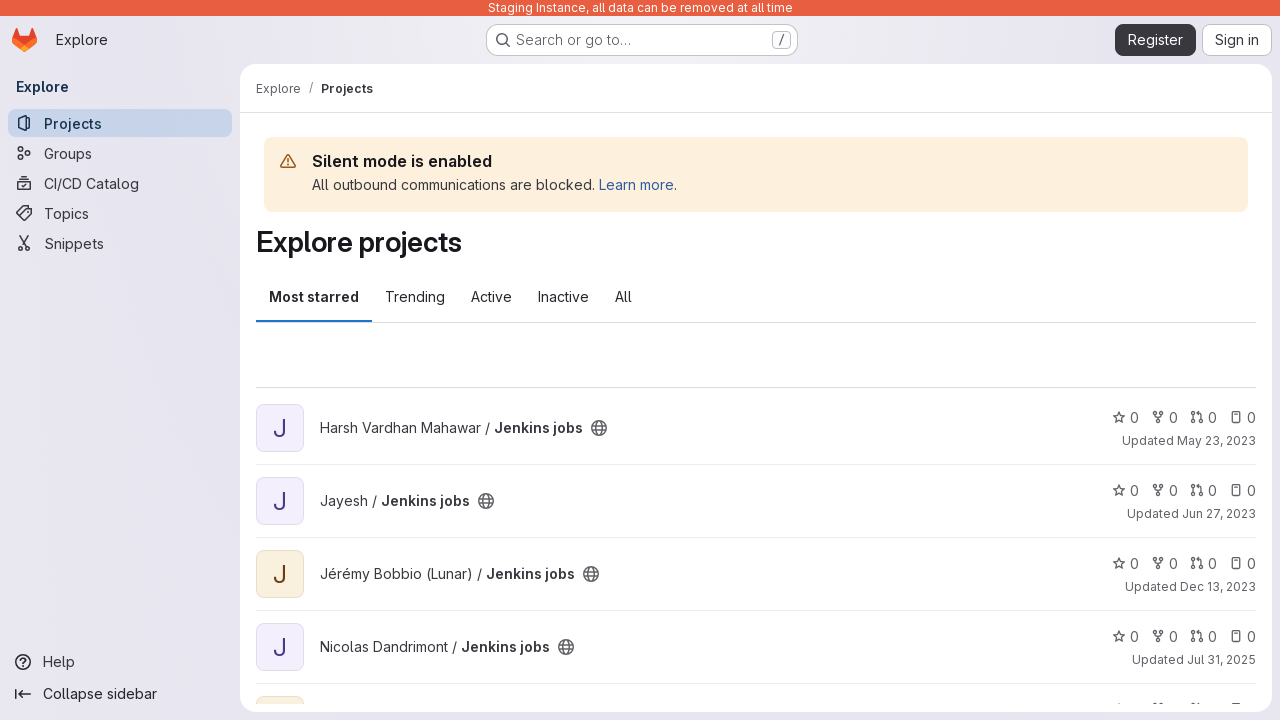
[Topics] (120, 213)
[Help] (120, 662)
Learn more (636, 184)
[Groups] (120, 153)
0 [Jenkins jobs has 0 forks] (1164, 417)
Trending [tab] (415, 296)
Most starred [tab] (314, 296)
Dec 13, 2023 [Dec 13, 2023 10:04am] (1218, 586)
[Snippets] (120, 243)
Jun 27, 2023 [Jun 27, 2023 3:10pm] (1219, 513)
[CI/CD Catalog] (120, 183)
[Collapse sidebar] (120, 694)
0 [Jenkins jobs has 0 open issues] (1242, 417)
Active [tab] (491, 296)
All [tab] (623, 296)
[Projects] (120, 123)
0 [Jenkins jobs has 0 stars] (1125, 417)
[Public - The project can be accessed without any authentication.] (599, 428)
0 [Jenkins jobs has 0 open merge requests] (1203, 417)
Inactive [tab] (563, 296)
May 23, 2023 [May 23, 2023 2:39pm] (1216, 440)
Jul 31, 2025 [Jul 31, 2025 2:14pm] (1221, 659)
